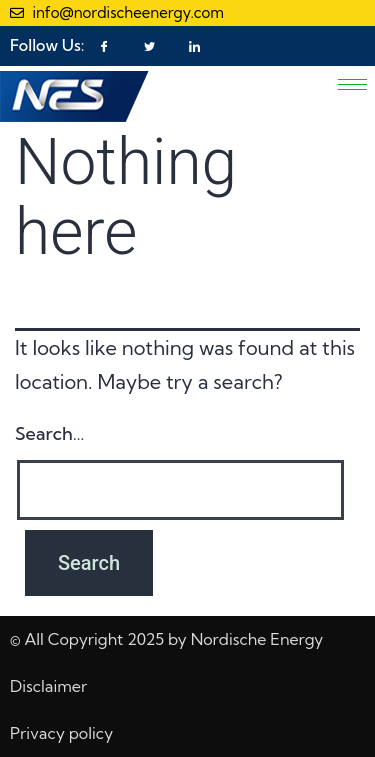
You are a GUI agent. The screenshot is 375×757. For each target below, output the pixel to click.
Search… (50, 433)
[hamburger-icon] (352, 84)
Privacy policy (61, 733)
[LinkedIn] (194, 46)
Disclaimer (48, 686)
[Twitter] (149, 46)
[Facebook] (105, 46)
